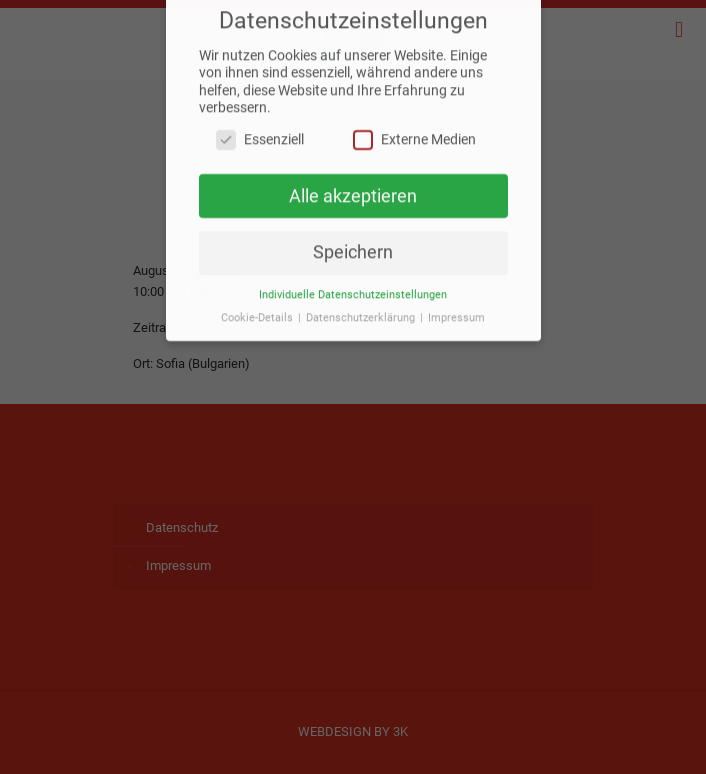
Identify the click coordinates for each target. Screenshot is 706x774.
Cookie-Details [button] (258, 308)
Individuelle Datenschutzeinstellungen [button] (353, 285)
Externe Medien (414, 130)
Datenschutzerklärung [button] (362, 308)
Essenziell (260, 130)
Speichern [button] (353, 244)
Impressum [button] (456, 308)
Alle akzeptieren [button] (353, 187)
